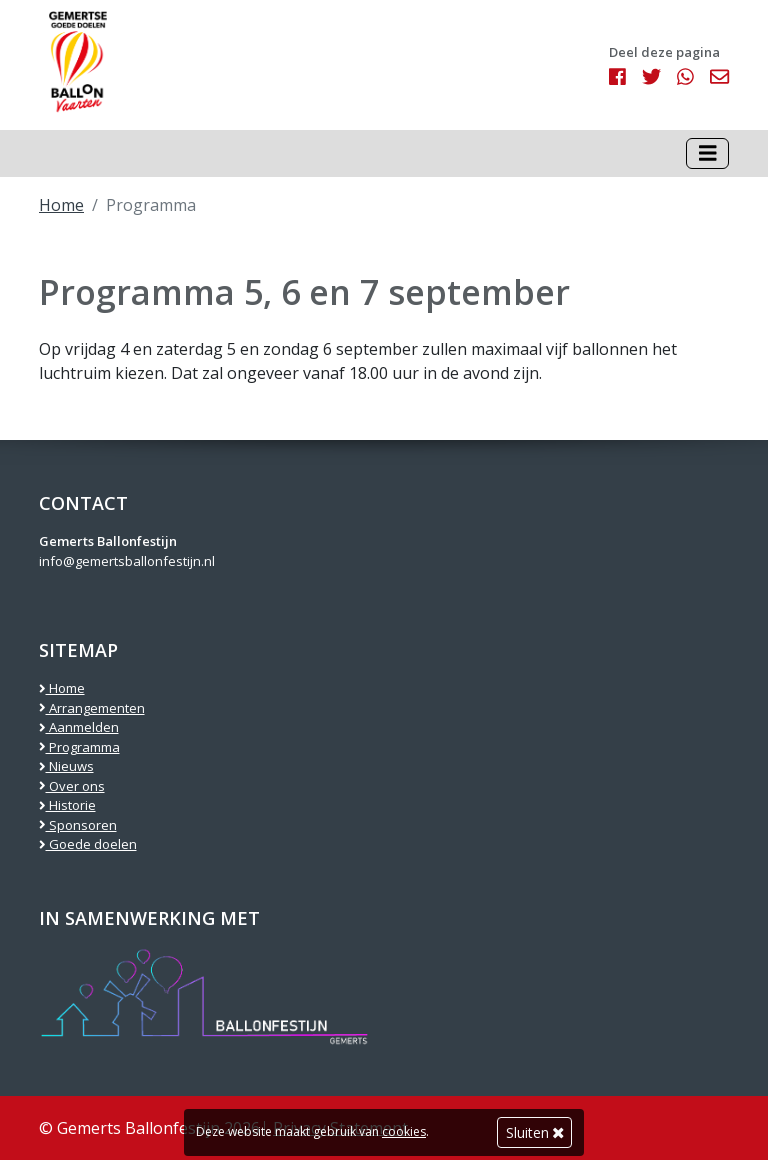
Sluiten (535, 1132)
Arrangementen (92, 708)
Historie (67, 805)
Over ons (72, 786)
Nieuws (66, 766)
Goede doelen (88, 844)
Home (61, 205)
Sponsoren (78, 825)
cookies (404, 1131)
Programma (79, 747)
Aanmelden (79, 727)
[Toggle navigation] (708, 153)
